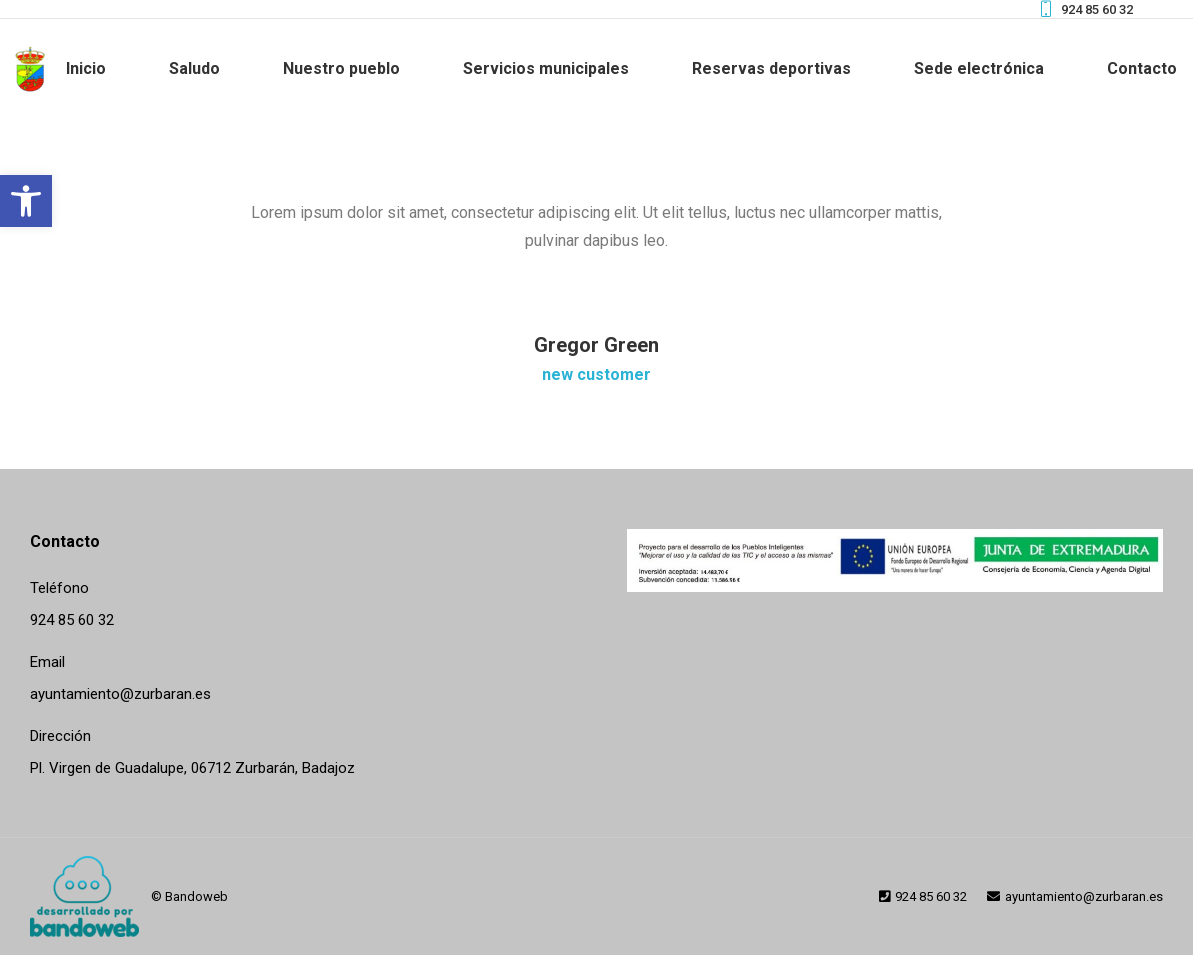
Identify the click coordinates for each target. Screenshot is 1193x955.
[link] (26, 201)
